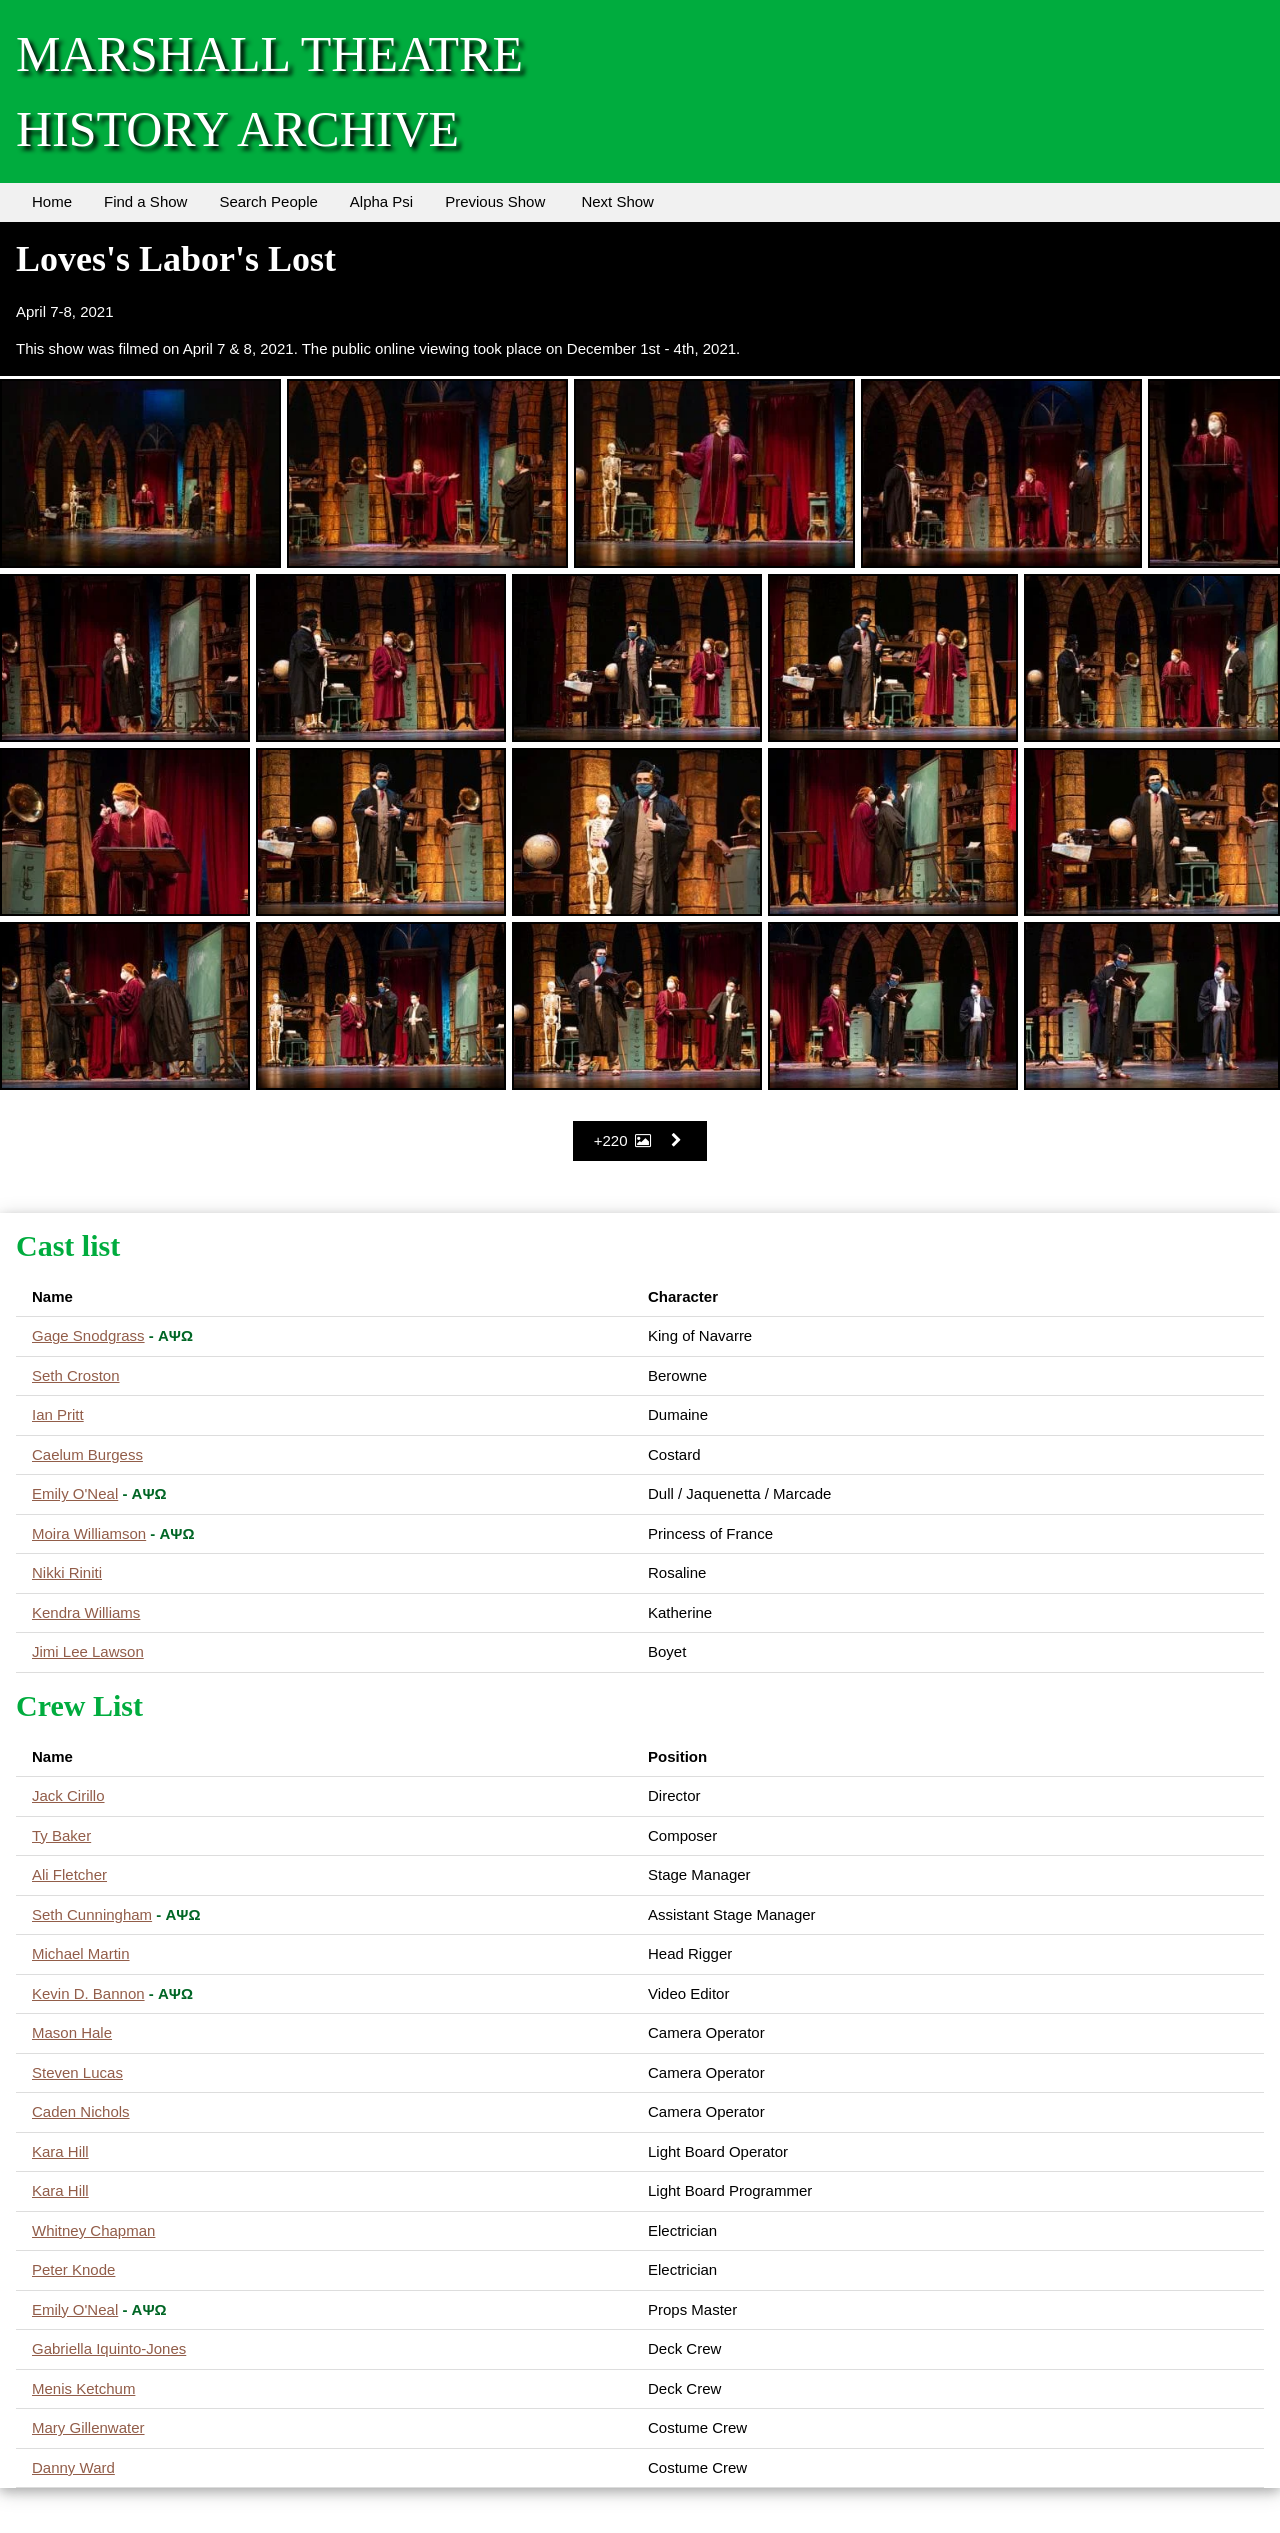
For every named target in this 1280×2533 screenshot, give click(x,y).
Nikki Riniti (67, 1572)
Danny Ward (73, 2467)
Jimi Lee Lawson (88, 1651)
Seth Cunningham (92, 1914)
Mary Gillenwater (88, 2427)
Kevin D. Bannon (88, 1993)
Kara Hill (60, 2151)
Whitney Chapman (93, 2230)
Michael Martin (81, 1953)
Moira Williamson (89, 1533)
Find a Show (145, 201)
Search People (268, 201)
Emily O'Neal (75, 1493)
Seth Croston (76, 1375)
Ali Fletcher (69, 1874)
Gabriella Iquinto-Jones (109, 2348)
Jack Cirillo (68, 1795)
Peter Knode (73, 2269)
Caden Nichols (81, 2111)
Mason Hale (72, 2032)
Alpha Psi (381, 201)
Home (52, 201)
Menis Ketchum (83, 2388)
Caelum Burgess (87, 1454)
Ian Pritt (58, 1414)
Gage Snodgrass (88, 1335)
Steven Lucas (77, 2072)
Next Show (617, 201)
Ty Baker (61, 1835)
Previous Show (495, 201)
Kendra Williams (86, 1612)
